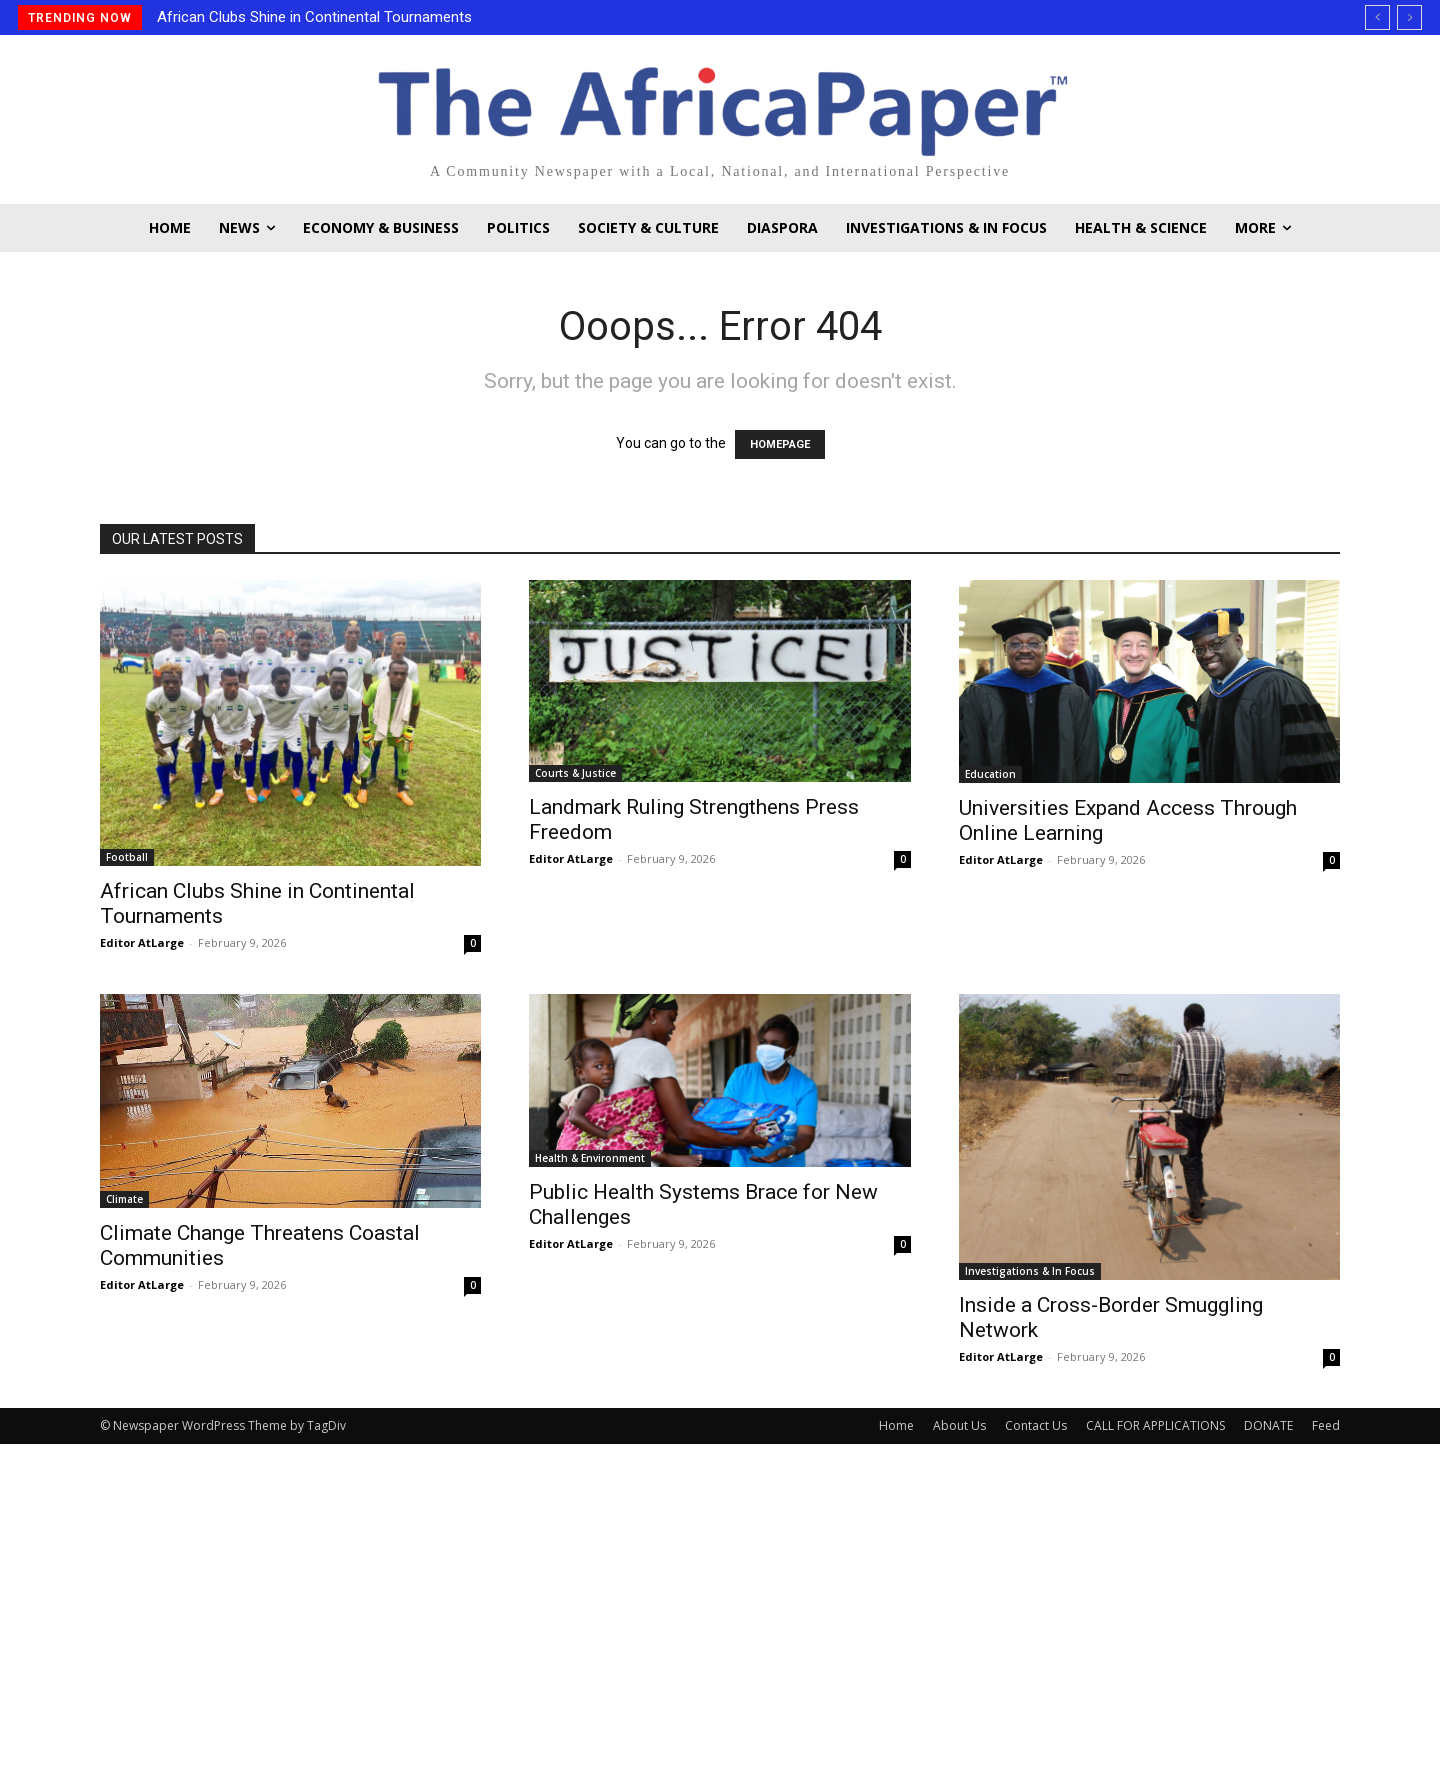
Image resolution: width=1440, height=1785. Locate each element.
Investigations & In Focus (1030, 1271)
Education (990, 774)
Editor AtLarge (142, 942)
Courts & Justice (575, 773)
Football (127, 857)
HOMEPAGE (780, 444)
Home (896, 1425)
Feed (1326, 1425)
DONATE (1268, 1425)
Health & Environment (590, 1158)
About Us (959, 1425)
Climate (124, 1199)
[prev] (1377, 17)
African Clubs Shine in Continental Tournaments (314, 17)
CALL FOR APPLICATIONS (1155, 1425)
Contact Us (1036, 1425)
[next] (1409, 17)
